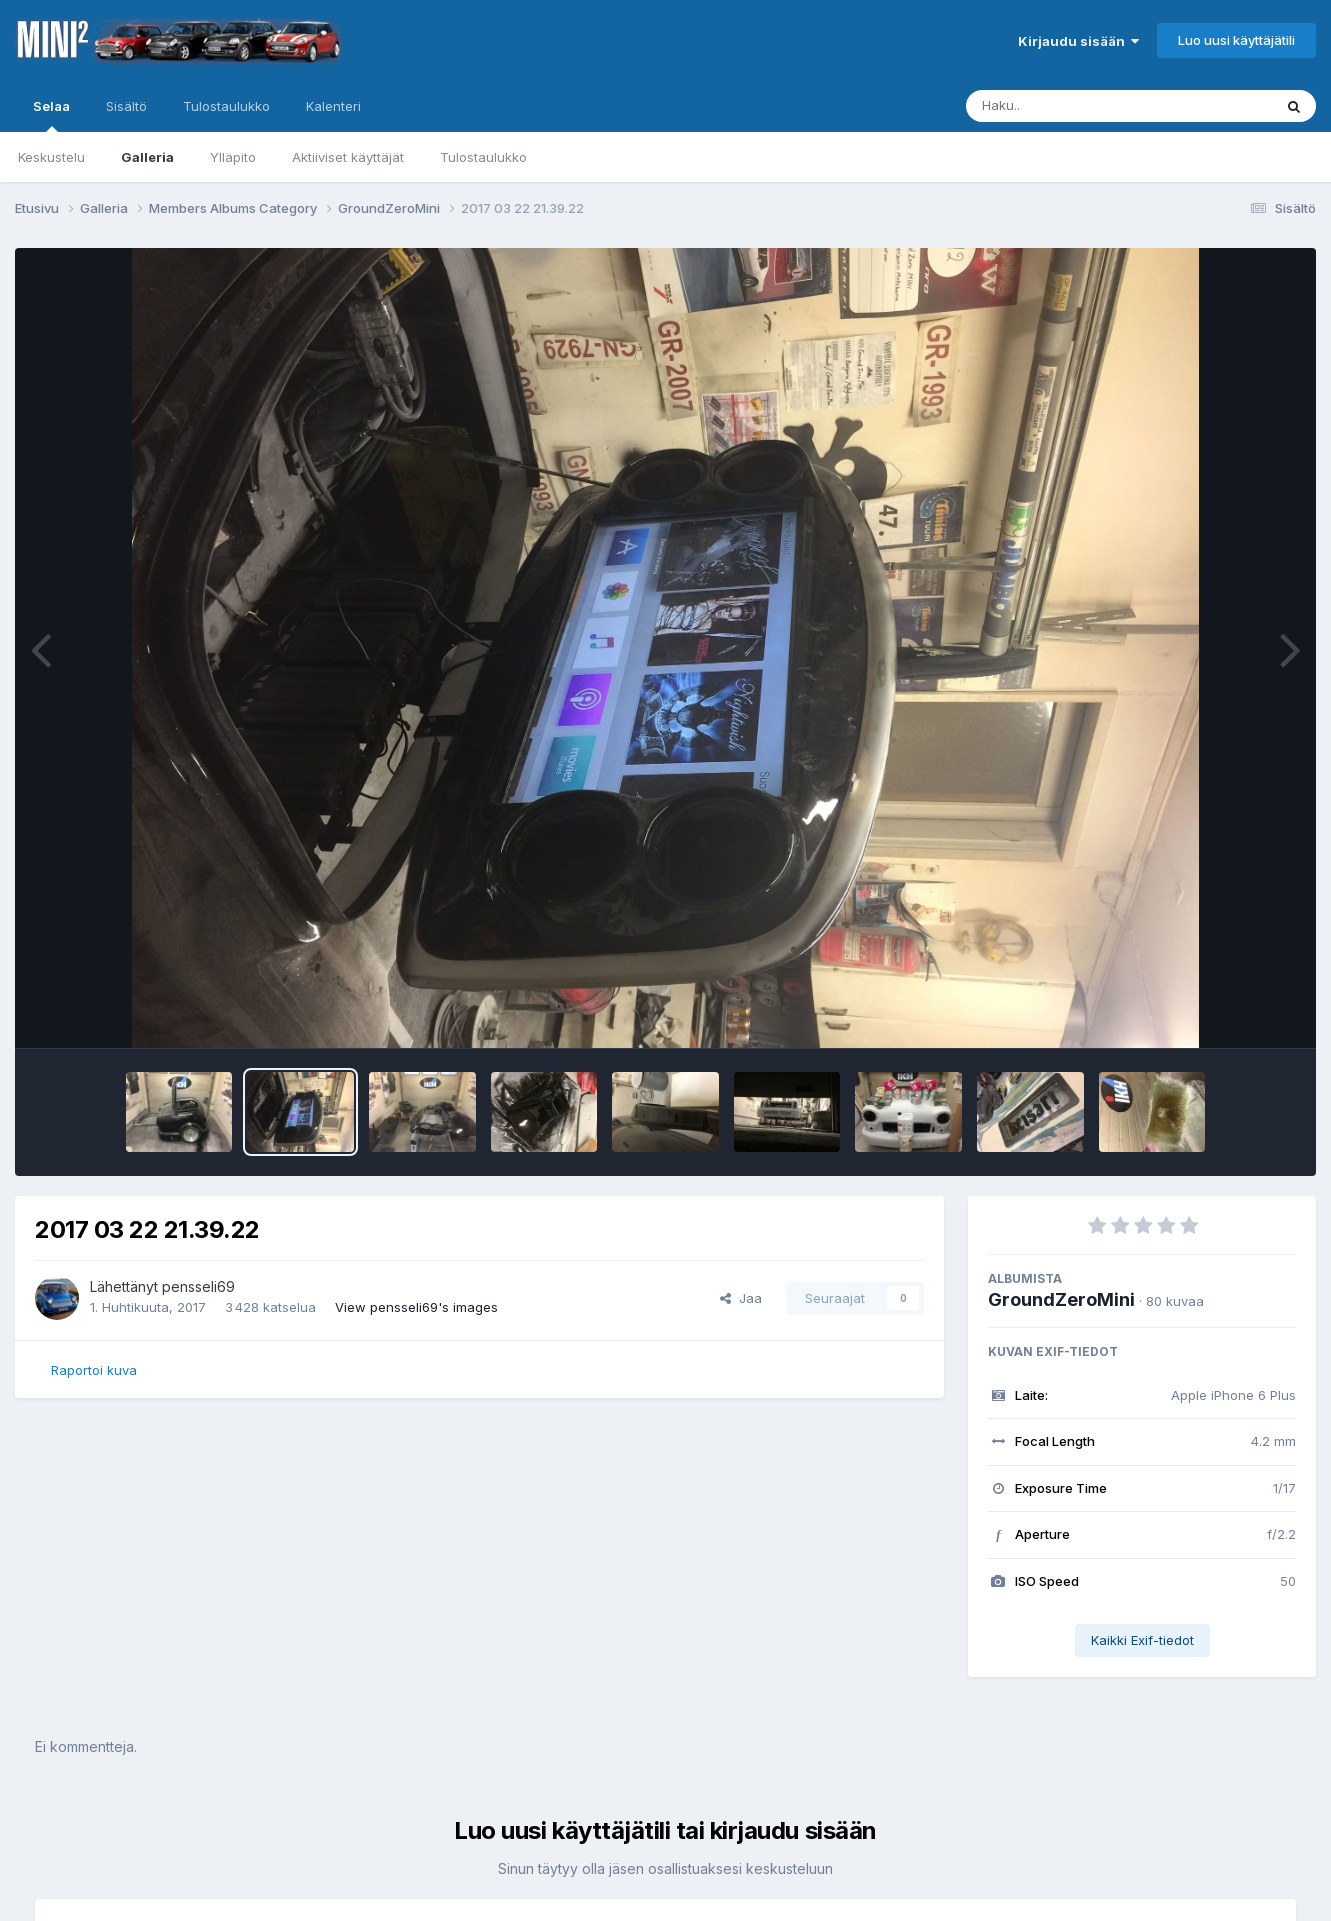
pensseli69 (198, 1286)
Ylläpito (233, 157)
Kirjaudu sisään (1078, 41)
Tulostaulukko (483, 157)
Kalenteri (333, 106)
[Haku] (1082, 106)
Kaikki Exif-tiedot (1142, 1640)
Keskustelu (51, 157)
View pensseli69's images (416, 1307)
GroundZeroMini (1061, 1299)
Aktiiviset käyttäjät (348, 157)
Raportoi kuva (94, 1370)
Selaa (51, 115)
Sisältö (126, 106)
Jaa (741, 1298)
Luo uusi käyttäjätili (1236, 40)
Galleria (147, 157)
